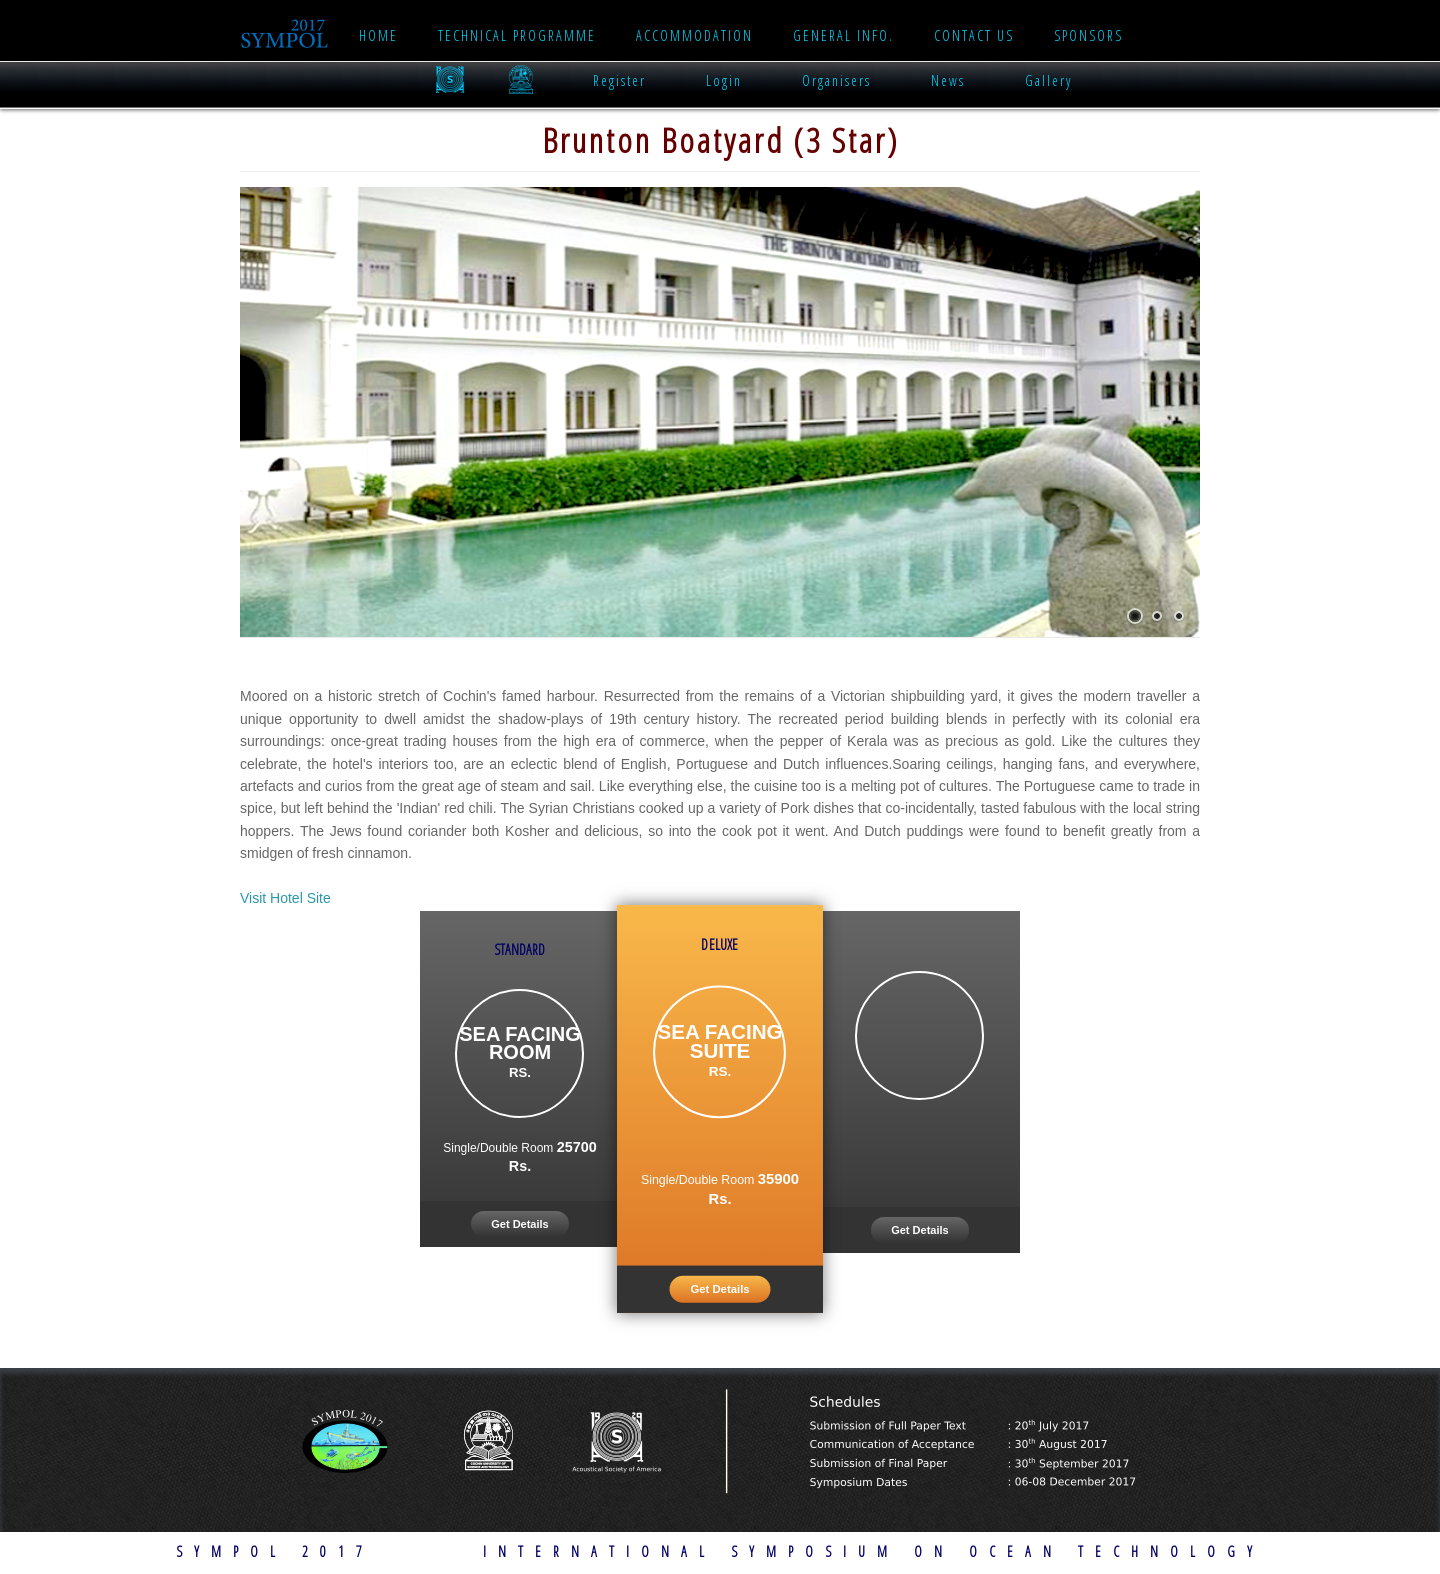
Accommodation (694, 35)
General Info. (843, 35)
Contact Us (974, 35)
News (948, 80)
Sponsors (1088, 35)
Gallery (1048, 80)
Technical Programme (517, 35)
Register (619, 80)
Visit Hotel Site (285, 898)
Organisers (836, 80)
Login (724, 80)
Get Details (519, 1224)
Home (378, 35)
